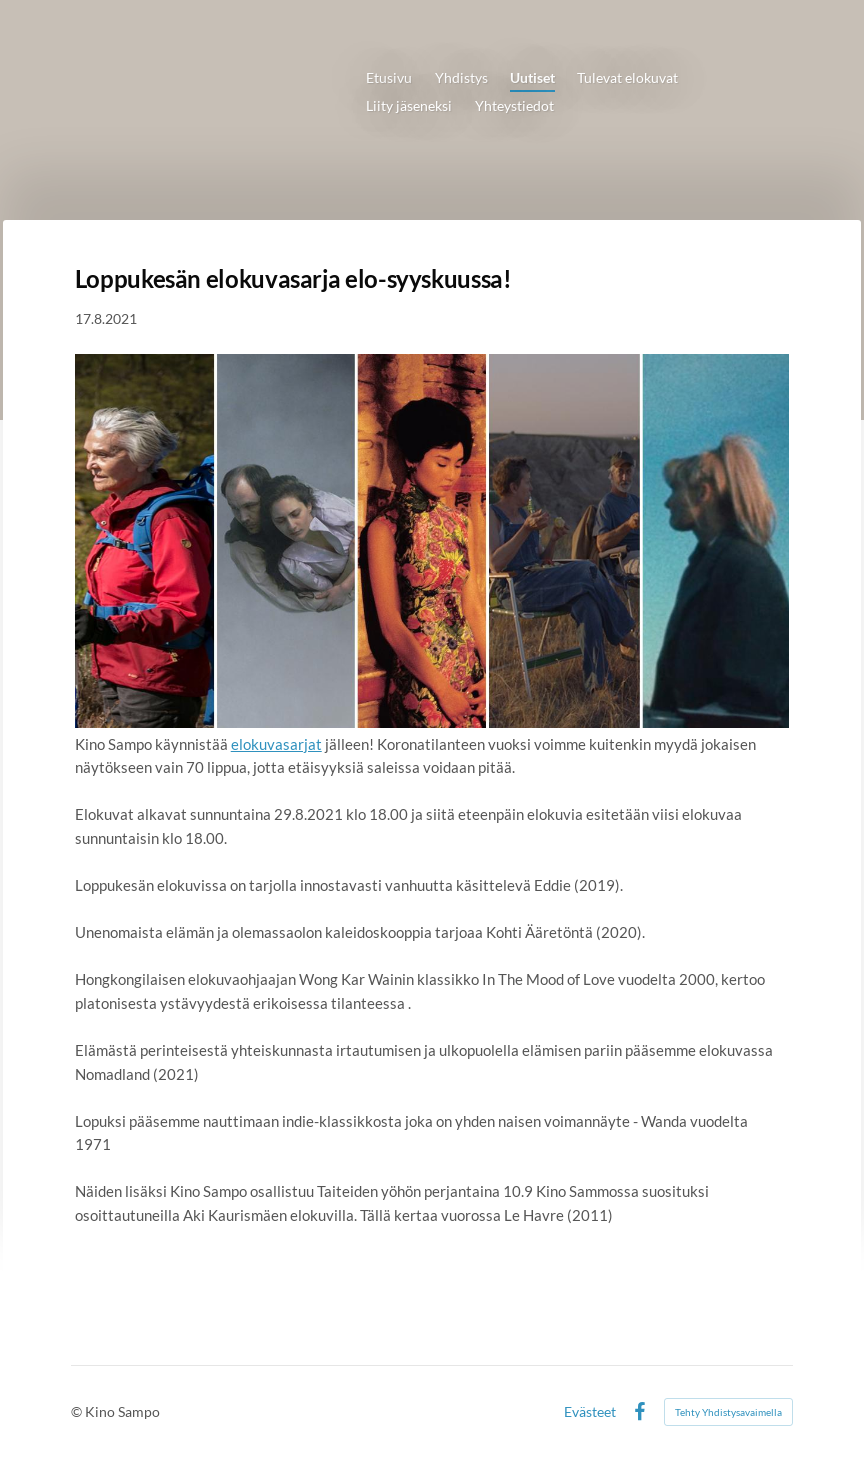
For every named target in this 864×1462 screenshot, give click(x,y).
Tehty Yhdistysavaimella (728, 1412)
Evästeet (590, 1412)
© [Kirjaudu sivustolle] (78, 1411)
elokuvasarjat (276, 744)
